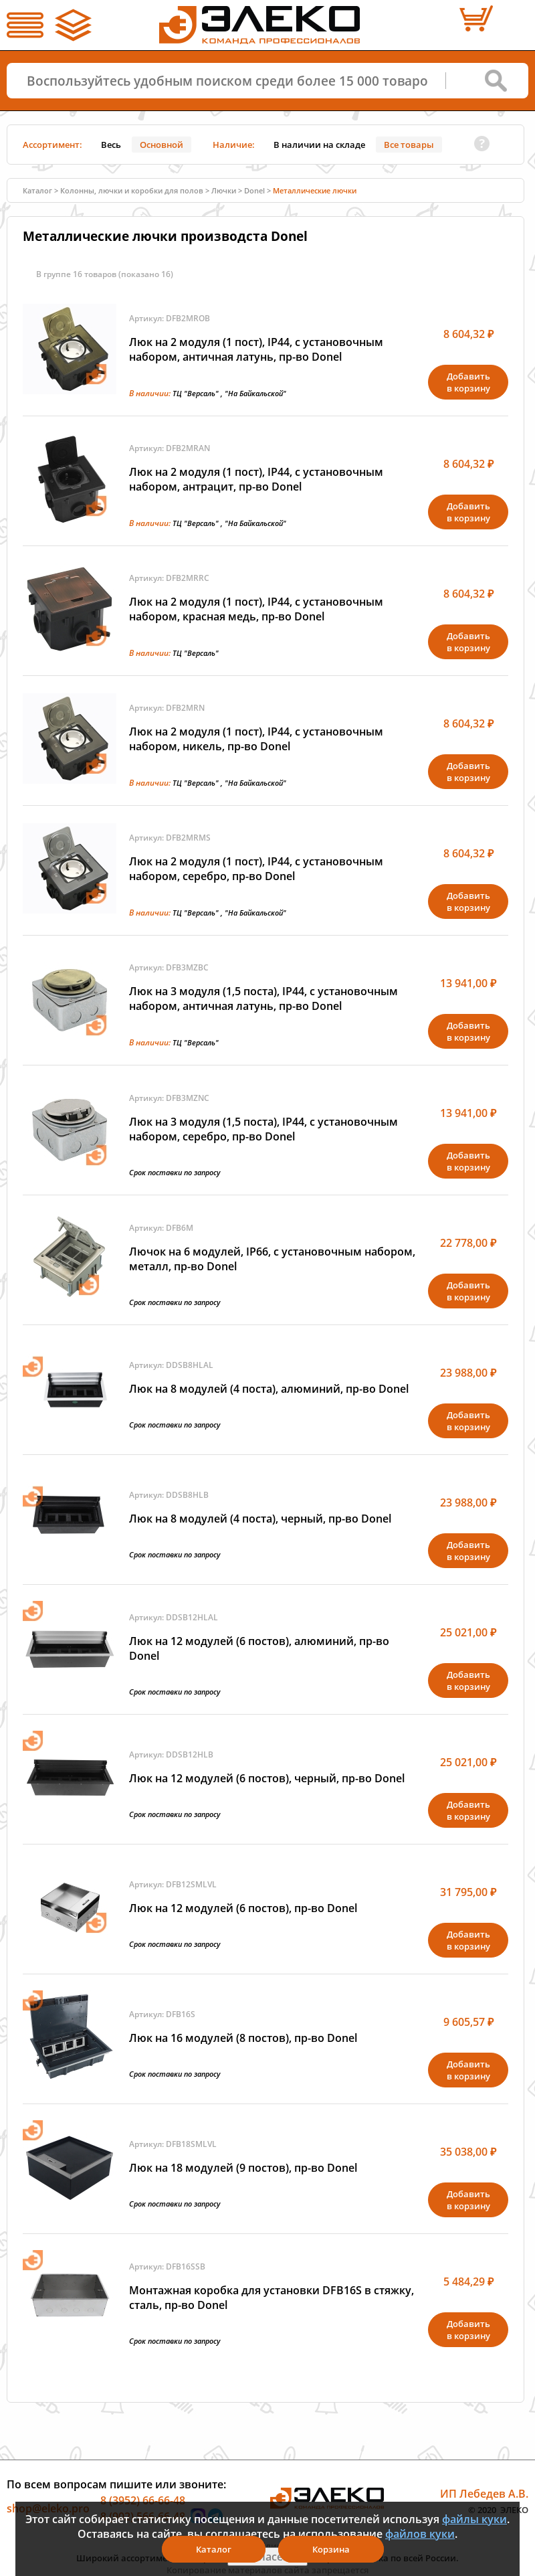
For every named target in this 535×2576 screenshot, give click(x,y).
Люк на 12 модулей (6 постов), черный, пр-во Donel (267, 1778)
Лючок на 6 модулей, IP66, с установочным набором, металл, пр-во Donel (272, 1259)
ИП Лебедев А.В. (484, 2493)
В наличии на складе (319, 145)
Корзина (331, 2549)
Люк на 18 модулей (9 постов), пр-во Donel (243, 2167)
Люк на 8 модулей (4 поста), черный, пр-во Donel (260, 1518)
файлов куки (420, 2533)
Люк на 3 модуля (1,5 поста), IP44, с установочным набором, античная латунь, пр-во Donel (263, 998)
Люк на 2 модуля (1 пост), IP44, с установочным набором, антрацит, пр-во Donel (256, 479)
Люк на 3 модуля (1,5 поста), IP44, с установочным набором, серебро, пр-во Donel (263, 1129)
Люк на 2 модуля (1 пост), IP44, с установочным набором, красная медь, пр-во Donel (256, 609)
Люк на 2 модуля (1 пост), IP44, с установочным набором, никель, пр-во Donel (256, 739)
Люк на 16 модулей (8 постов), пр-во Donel (243, 2038)
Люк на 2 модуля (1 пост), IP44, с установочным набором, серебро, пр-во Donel (256, 868)
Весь (111, 145)
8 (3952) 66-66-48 (142, 2500)
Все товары (409, 145)
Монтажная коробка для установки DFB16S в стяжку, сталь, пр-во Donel (271, 2297)
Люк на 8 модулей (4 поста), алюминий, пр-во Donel (269, 1388)
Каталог (37, 190)
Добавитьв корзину (468, 382)
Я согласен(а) (267, 2556)
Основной (161, 145)
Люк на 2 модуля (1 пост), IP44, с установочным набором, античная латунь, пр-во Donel (256, 349)
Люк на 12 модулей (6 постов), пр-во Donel (243, 1908)
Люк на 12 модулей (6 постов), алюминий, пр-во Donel (259, 1648)
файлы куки (474, 2519)
